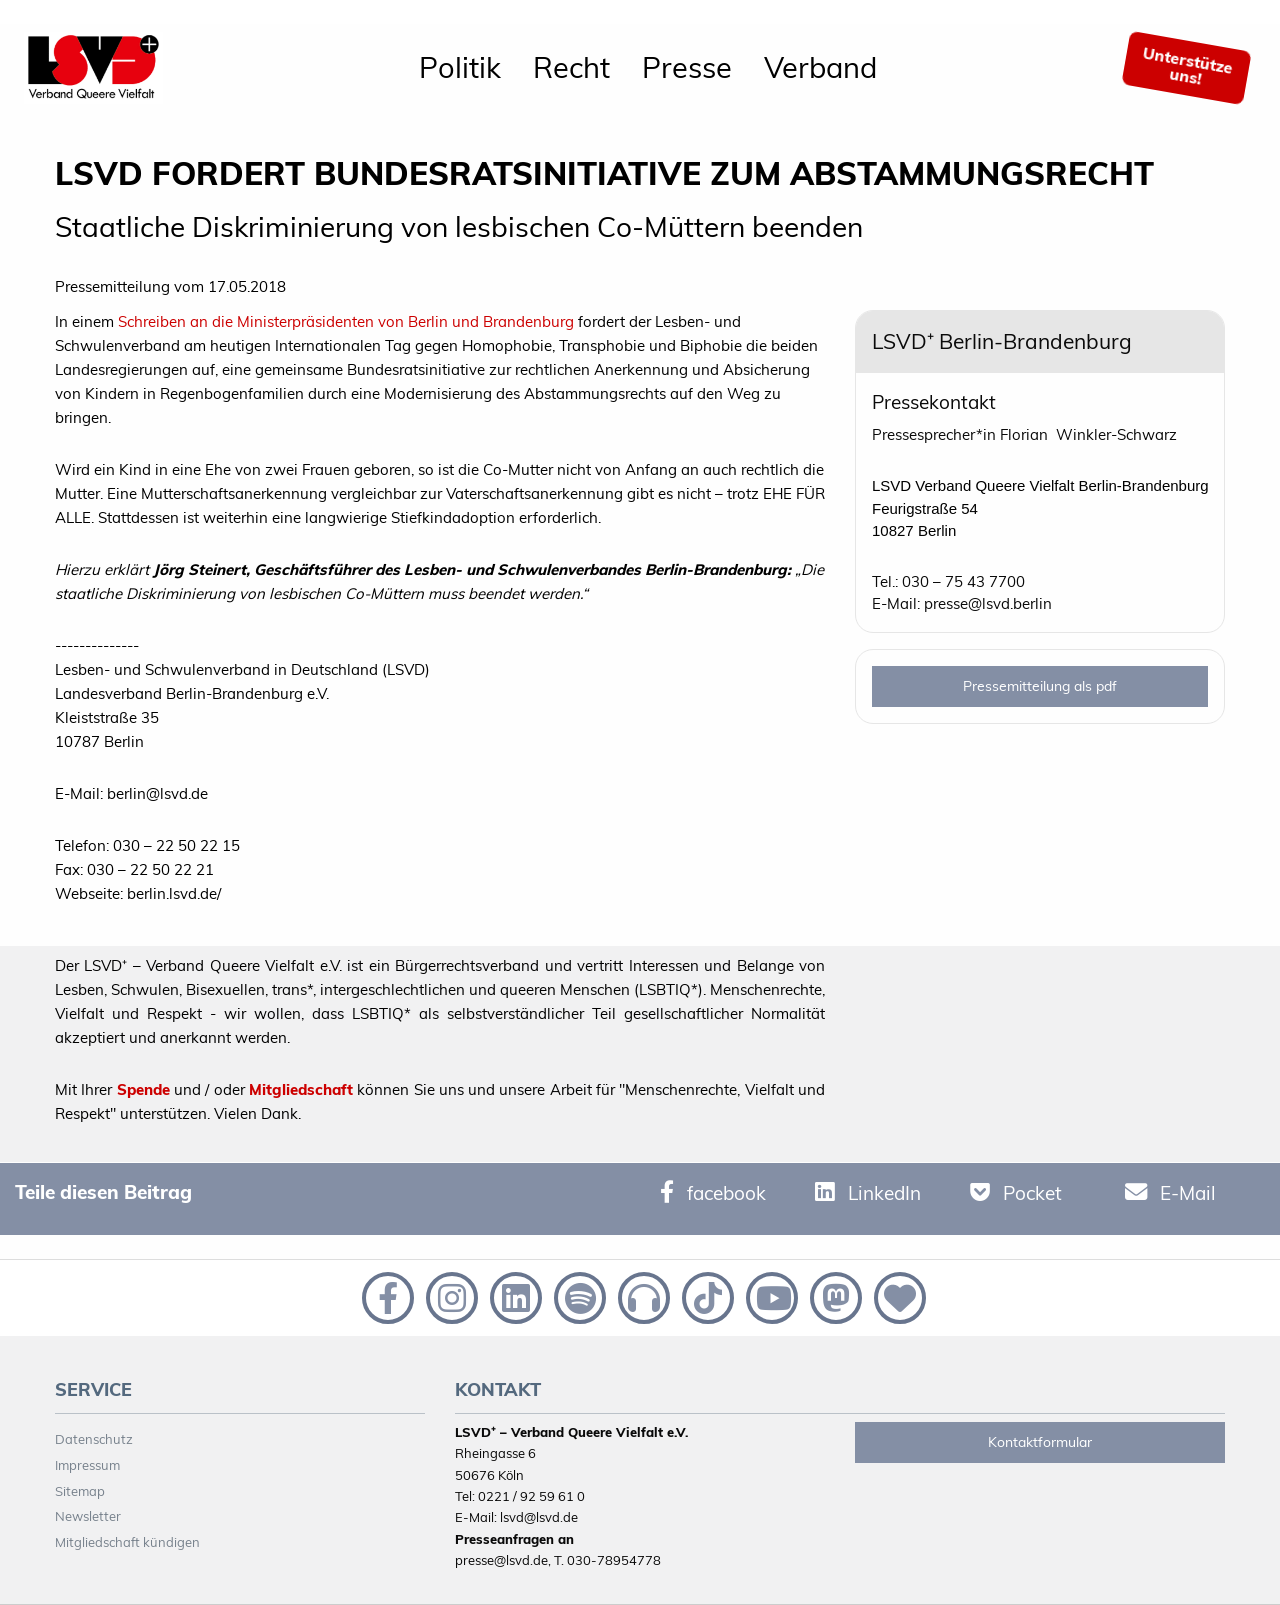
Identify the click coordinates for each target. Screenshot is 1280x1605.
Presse (687, 67)
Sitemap (80, 1491)
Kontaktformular (1040, 1442)
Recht (571, 67)
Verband (820, 67)
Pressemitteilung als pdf (1040, 686)
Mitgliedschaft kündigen (127, 1542)
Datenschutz (94, 1439)
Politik (460, 67)
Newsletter (88, 1516)
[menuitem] (460, 68)
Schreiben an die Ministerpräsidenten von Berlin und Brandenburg (344, 321)
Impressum (87, 1465)
